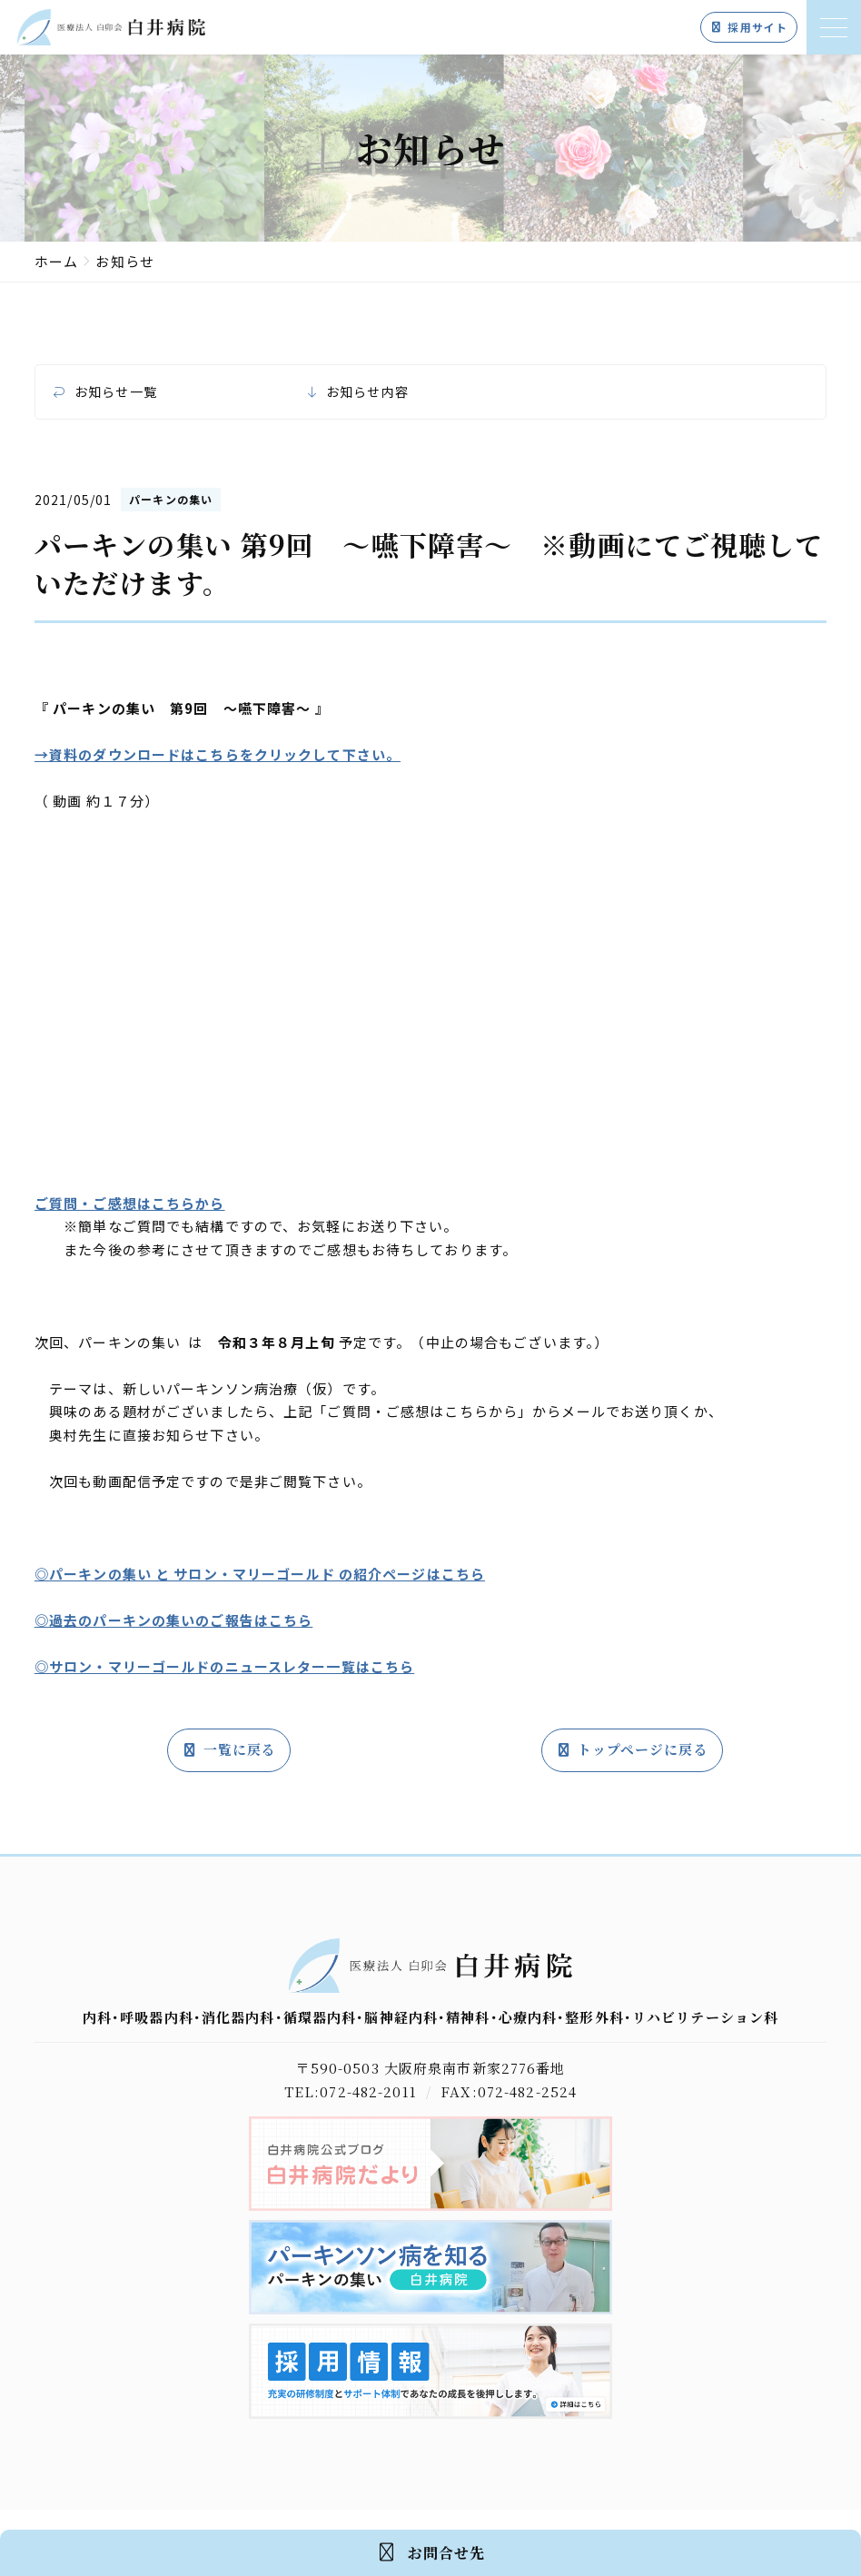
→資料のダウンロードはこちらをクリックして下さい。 (218, 754)
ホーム (56, 261)
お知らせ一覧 (115, 392)
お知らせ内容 (367, 392)
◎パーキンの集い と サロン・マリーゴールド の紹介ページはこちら (260, 1573)
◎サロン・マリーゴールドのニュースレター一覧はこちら (224, 1666)
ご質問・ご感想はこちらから (130, 1203)
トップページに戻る (632, 1749)
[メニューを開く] (834, 27)
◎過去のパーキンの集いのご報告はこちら (173, 1620)
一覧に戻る (229, 1749)
